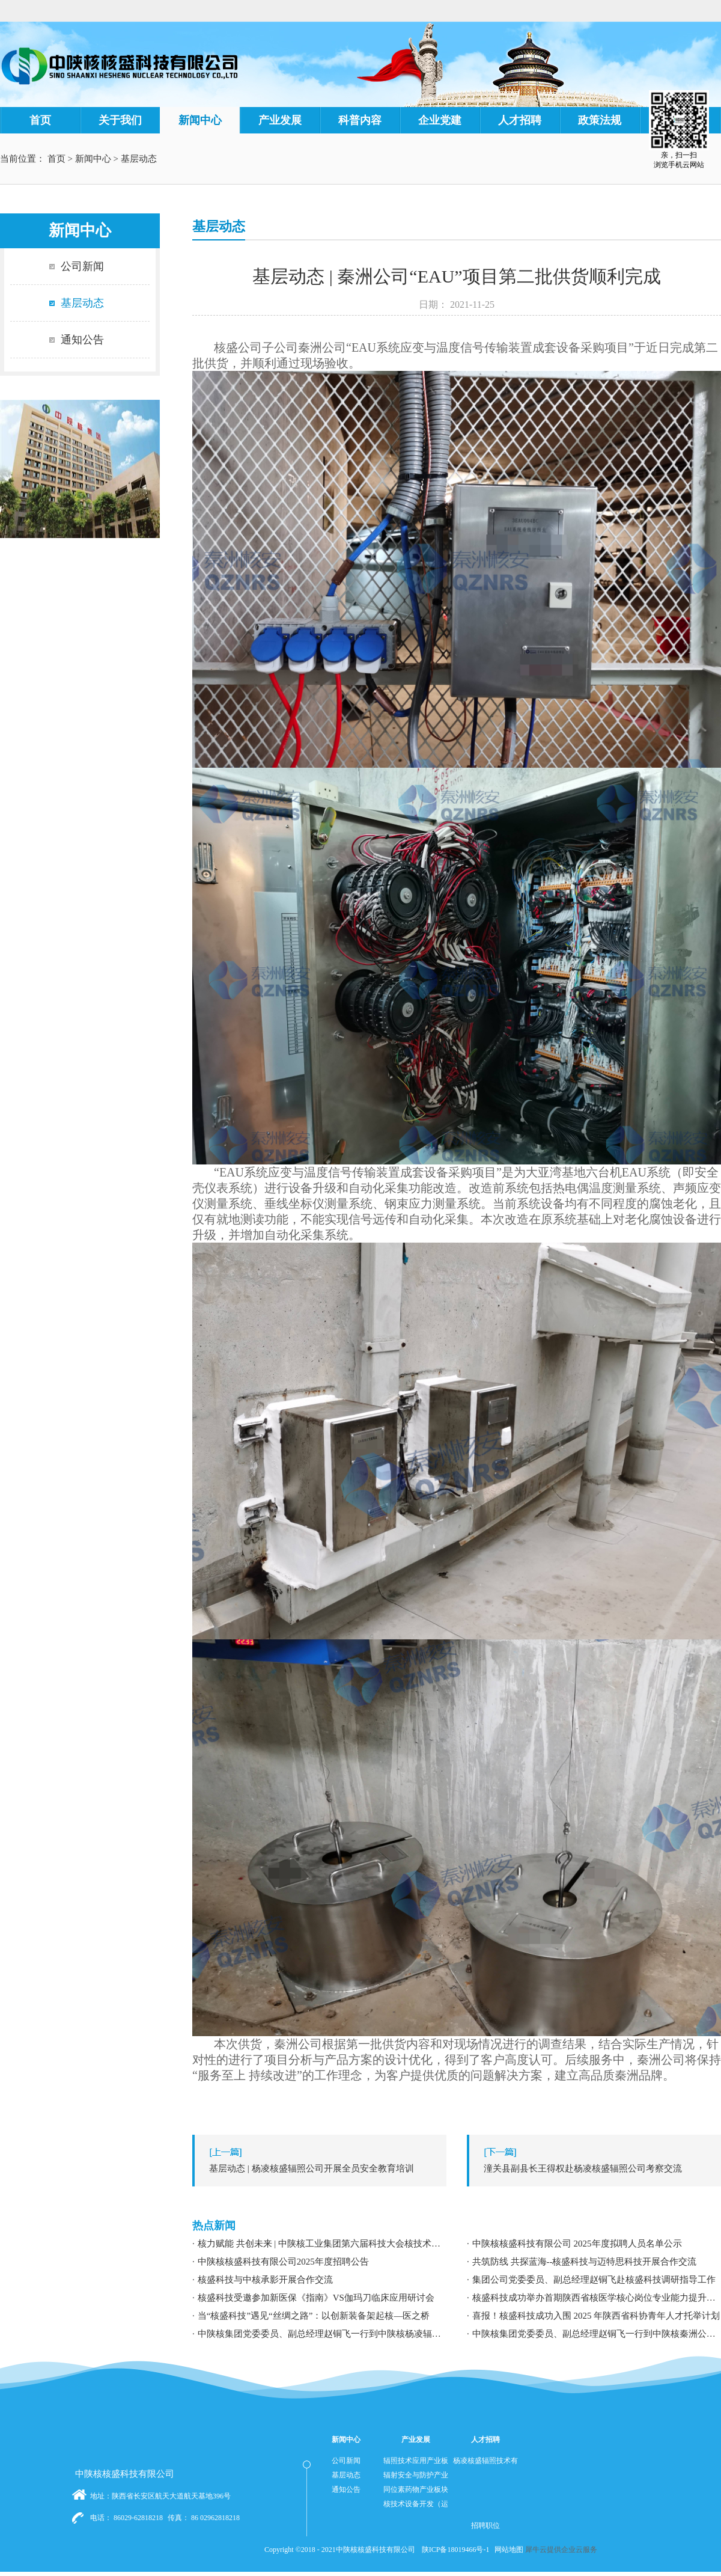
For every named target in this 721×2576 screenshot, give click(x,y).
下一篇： (597, 2168)
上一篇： (322, 2168)
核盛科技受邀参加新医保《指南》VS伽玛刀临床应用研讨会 (316, 2297)
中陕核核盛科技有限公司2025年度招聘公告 (283, 2261)
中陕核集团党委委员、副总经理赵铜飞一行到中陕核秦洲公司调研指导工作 (596, 2334)
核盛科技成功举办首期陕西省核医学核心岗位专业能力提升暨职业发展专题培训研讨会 (596, 2297)
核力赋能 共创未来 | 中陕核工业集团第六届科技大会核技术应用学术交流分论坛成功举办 (322, 2243)
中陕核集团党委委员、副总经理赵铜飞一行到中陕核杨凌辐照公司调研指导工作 (322, 2334)
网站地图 (507, 2549)
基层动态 (139, 159)
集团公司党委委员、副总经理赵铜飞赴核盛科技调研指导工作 (594, 2279)
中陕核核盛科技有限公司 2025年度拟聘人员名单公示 (577, 2243)
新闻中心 (93, 159)
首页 (40, 120)
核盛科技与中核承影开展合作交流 (265, 2279)
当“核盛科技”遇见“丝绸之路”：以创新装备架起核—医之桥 (314, 2316)
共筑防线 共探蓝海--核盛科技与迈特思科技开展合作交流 (584, 2261)
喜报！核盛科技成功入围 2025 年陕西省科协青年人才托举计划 (596, 2316)
